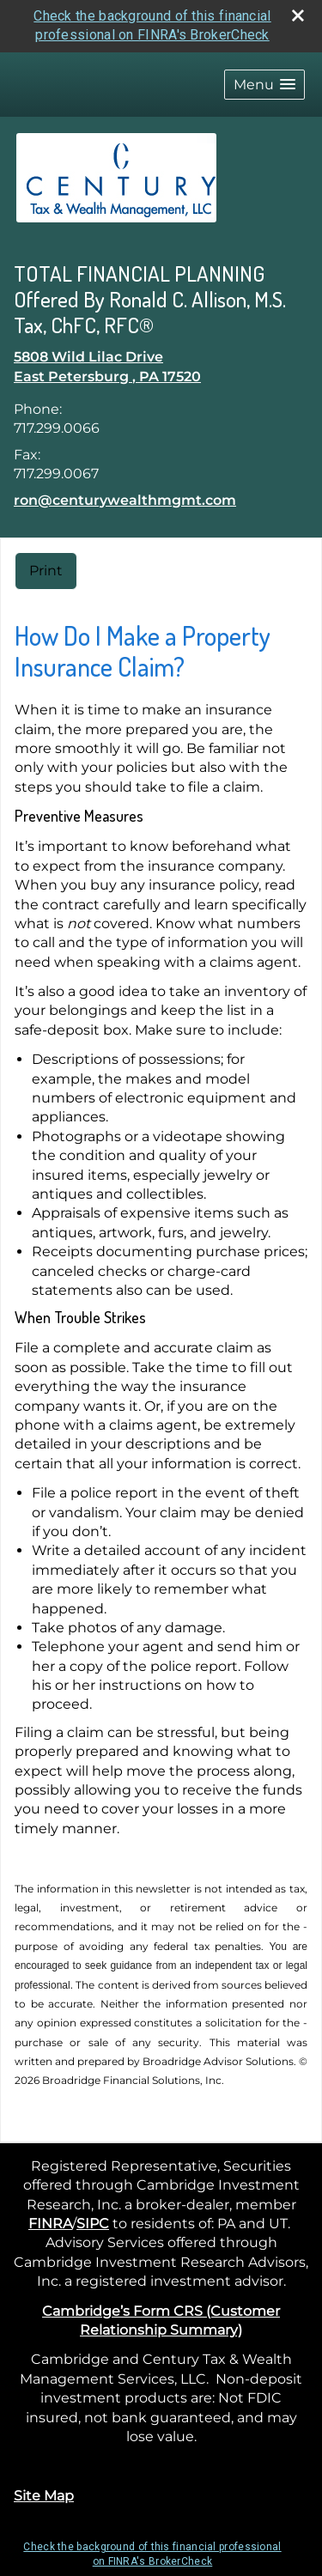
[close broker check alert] (298, 15)
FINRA (50, 2223)
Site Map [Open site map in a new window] (44, 2496)
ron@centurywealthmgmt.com (125, 500)
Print (46, 570)
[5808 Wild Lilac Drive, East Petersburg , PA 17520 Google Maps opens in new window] (107, 367)
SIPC (92, 2223)
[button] (264, 85)
